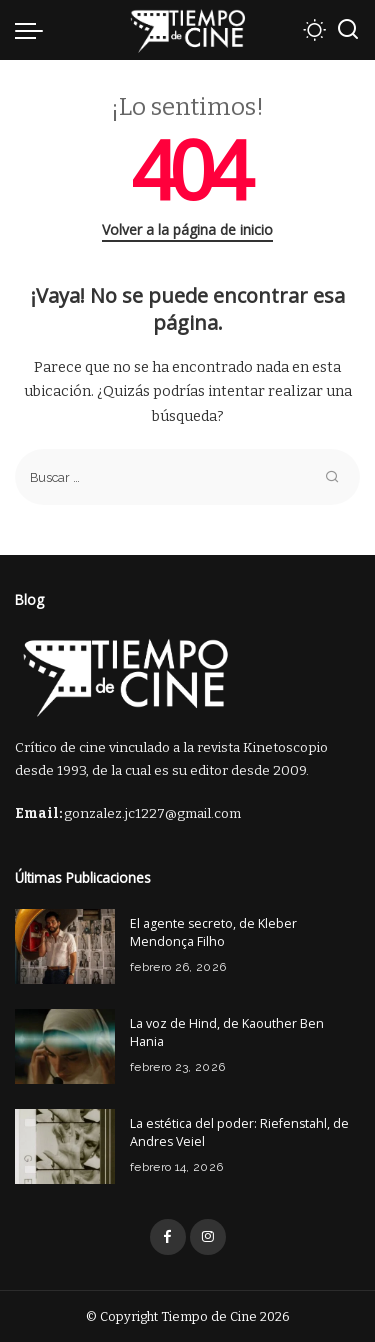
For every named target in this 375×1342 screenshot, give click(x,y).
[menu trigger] (34, 30)
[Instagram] (208, 1237)
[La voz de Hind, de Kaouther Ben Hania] (65, 1046)
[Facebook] (168, 1237)
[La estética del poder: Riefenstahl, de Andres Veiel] (65, 1146)
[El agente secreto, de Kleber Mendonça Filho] (65, 946)
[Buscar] (348, 30)
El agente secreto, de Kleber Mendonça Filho (213, 933)
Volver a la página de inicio (187, 229)
